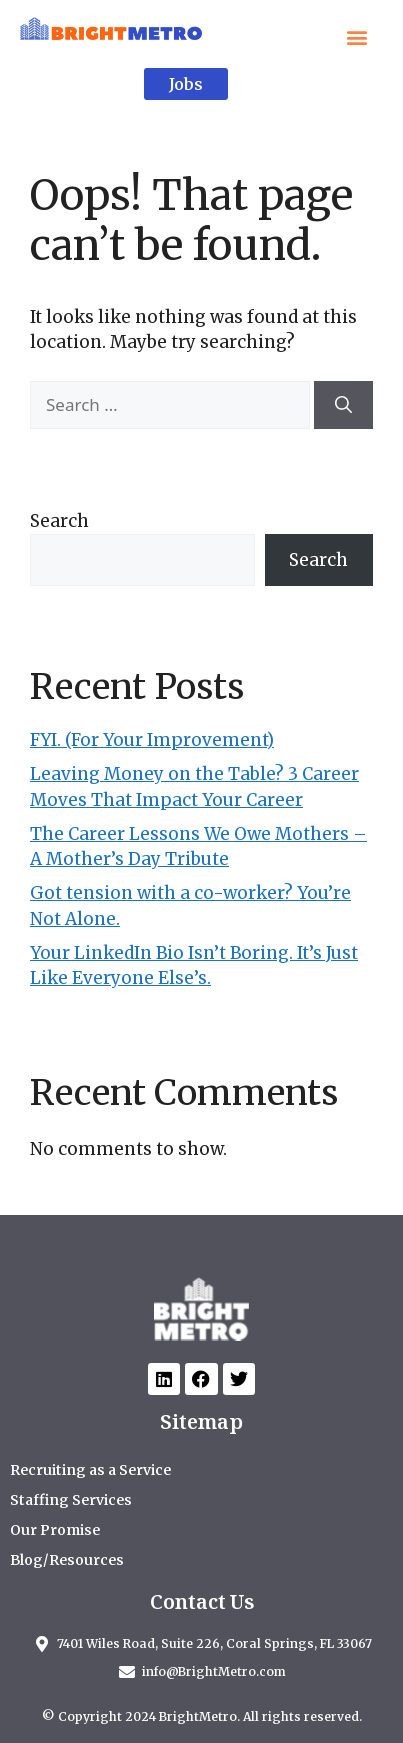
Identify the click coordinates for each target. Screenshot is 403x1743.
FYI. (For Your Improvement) (152, 740)
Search (59, 521)
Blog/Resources (67, 1560)
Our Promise (55, 1530)
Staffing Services (71, 1500)
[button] (356, 36)
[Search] (343, 405)
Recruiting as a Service (90, 1470)
